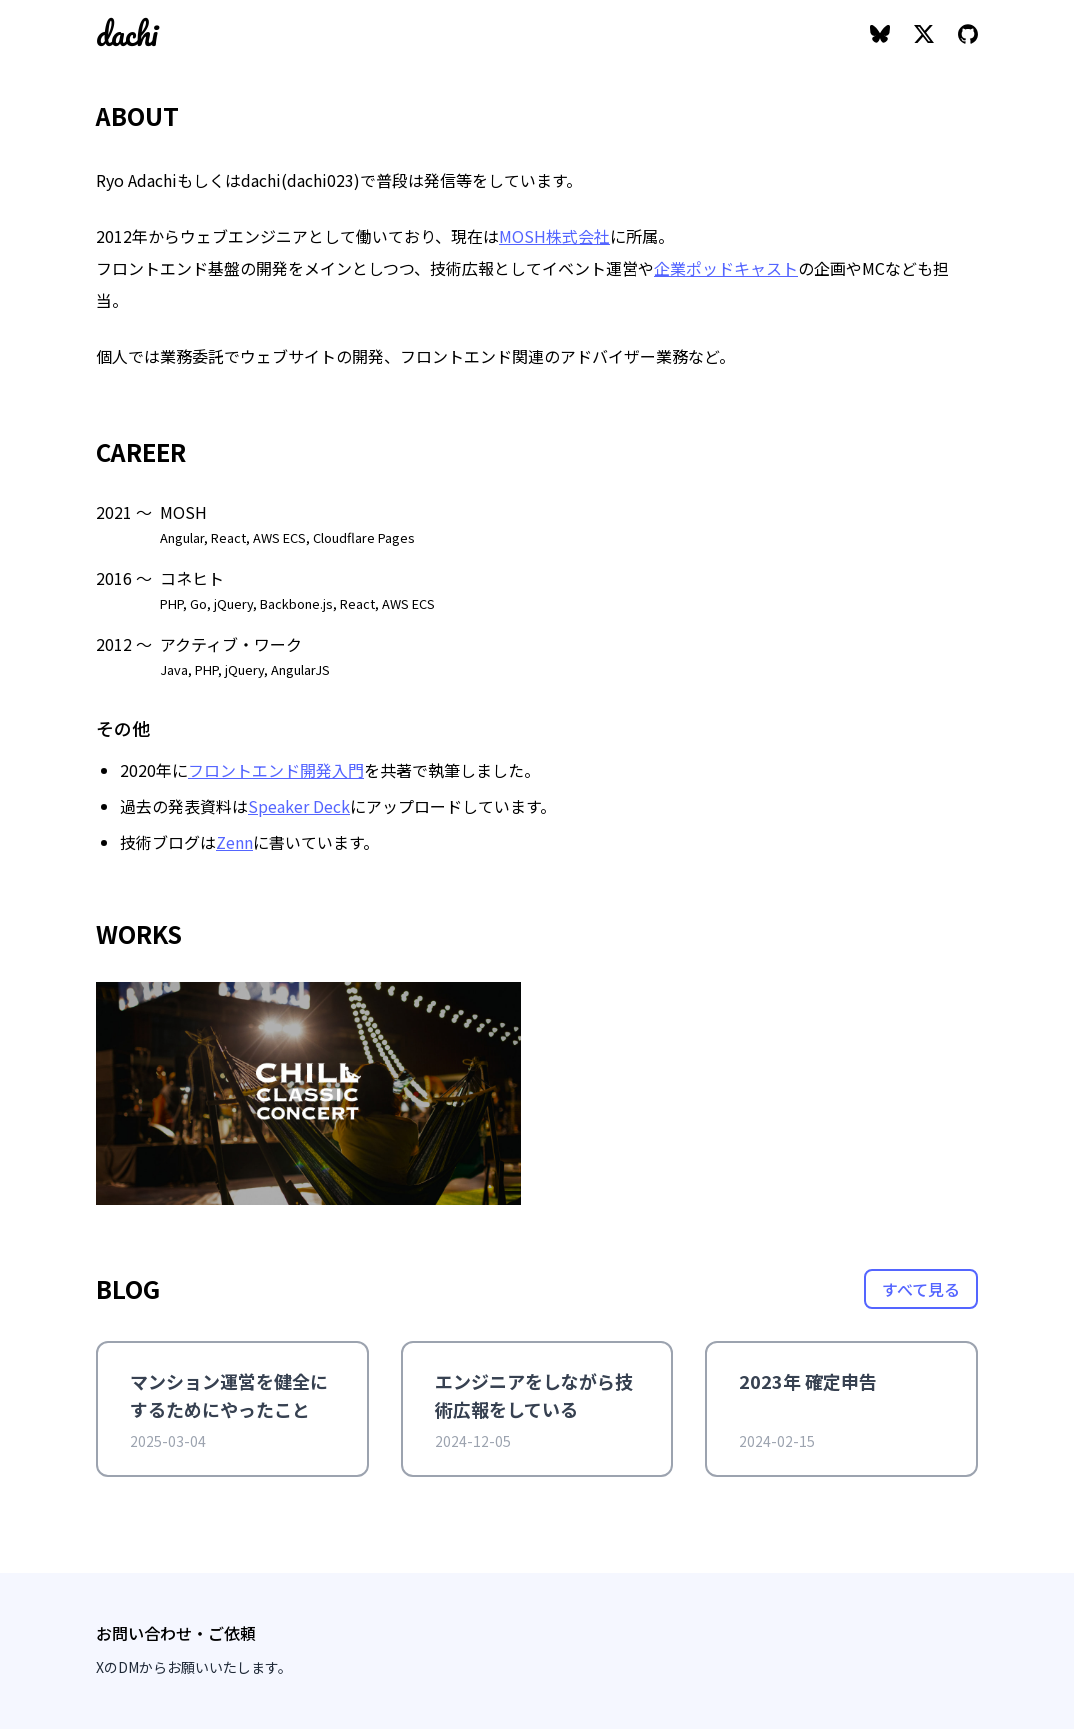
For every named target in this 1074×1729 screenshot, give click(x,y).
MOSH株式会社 (554, 236)
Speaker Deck (299, 806)
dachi (127, 33)
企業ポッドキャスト (726, 268)
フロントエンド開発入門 (276, 770)
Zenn (234, 842)
